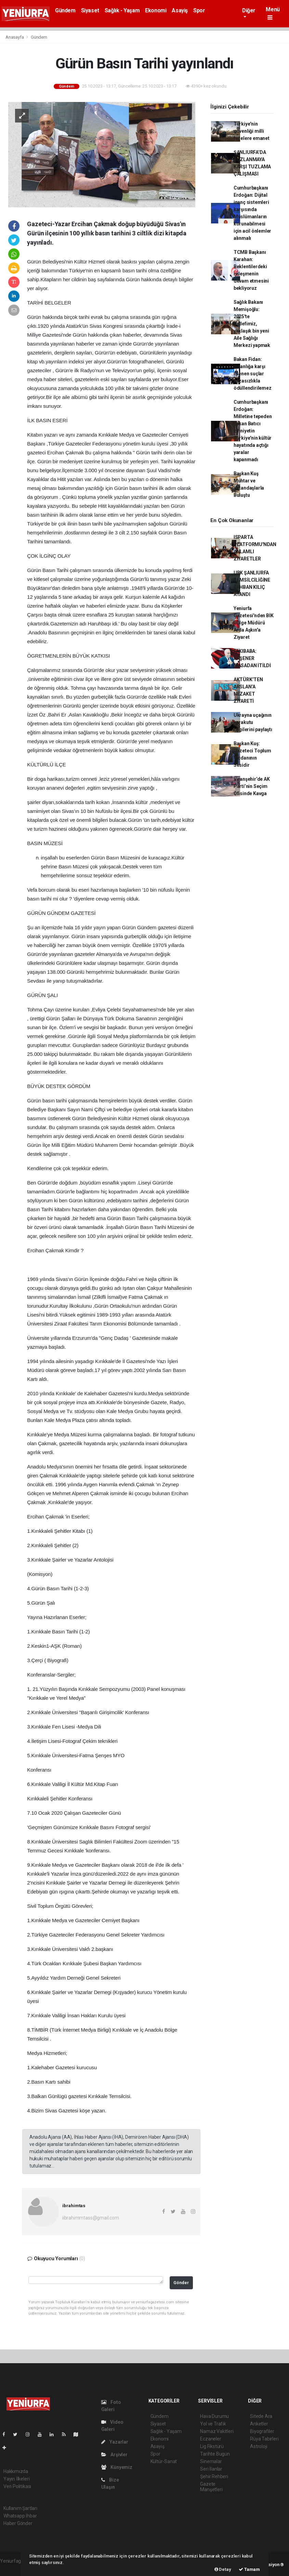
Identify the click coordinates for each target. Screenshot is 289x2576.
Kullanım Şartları (20, 2508)
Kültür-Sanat (163, 2461)
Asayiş (180, 10)
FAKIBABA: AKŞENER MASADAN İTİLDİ (252, 658)
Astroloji (258, 2446)
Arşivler (114, 2454)
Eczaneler (210, 2439)
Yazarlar (114, 2442)
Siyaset (90, 10)
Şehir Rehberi (214, 2476)
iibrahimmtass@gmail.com (90, 2218)
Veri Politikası (17, 2486)
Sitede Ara (261, 2416)
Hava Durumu (214, 2416)
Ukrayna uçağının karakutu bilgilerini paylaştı (253, 722)
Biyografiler (262, 2431)
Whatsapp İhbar (20, 2516)
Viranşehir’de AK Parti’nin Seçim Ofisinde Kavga (252, 786)
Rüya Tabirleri (264, 2439)
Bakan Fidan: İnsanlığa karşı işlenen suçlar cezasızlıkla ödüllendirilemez (253, 374)
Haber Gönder (17, 2523)
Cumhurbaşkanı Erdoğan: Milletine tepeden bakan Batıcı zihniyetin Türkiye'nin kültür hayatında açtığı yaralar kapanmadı (253, 430)
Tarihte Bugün (215, 2454)
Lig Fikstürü (212, 2446)
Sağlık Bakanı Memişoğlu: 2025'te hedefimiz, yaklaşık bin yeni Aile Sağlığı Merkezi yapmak (252, 323)
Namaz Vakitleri (216, 2431)
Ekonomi (155, 10)
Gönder (181, 2282)
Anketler (259, 2423)
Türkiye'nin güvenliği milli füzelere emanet (252, 131)
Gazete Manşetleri (211, 2486)
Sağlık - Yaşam (122, 10)
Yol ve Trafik (213, 2423)
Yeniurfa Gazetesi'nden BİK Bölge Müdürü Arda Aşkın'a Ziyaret (254, 623)
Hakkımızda (15, 2471)
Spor (199, 10)
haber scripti (13, 2568)
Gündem (65, 10)
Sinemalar (211, 2461)
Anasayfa (15, 37)
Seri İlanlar (211, 2469)
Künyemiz (116, 2467)
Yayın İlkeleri (16, 2479)
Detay (222, 2569)
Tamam (249, 2569)
